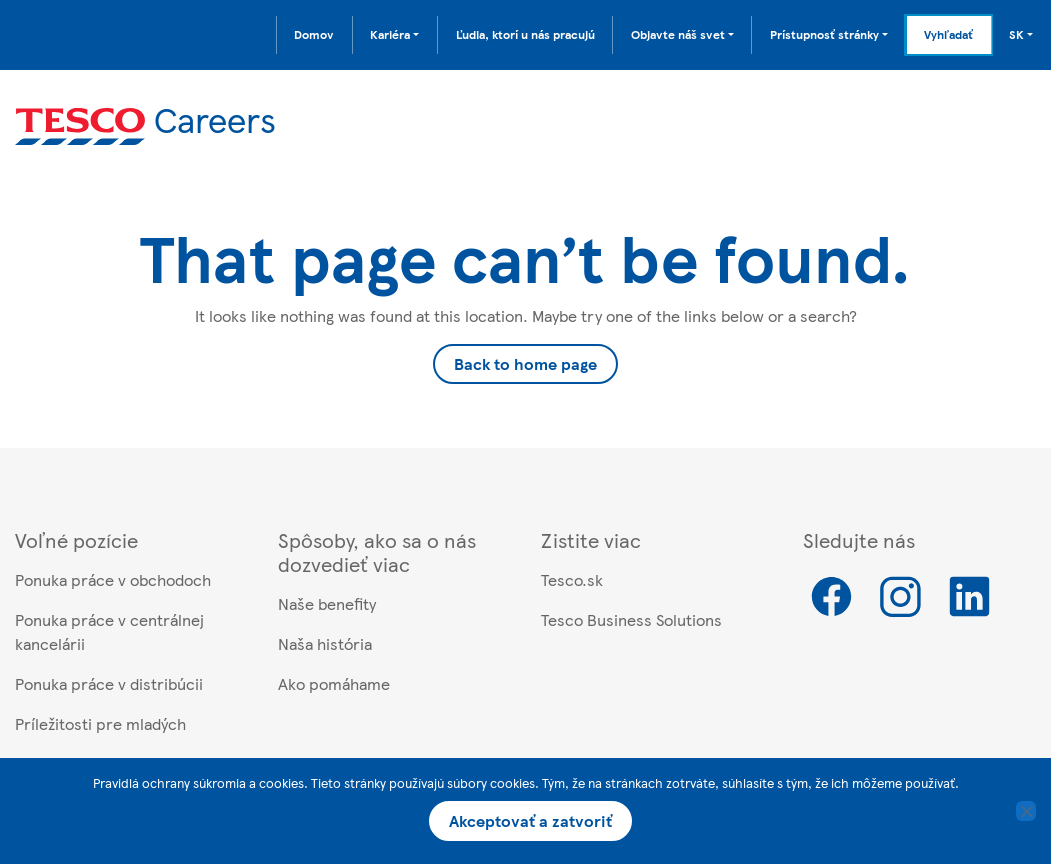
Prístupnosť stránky (824, 34)
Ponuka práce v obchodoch (113, 579)
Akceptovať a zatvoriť (530, 820)
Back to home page (525, 363)
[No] (1026, 811)
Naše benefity (327, 603)
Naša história (325, 643)
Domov (314, 34)
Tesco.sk (572, 579)
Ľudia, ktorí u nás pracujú (525, 34)
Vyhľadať (948, 34)
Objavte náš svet (678, 34)
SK (1016, 34)
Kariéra (390, 34)
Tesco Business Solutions (631, 619)
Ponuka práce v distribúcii (109, 683)
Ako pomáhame (334, 683)
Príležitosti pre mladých (100, 723)
